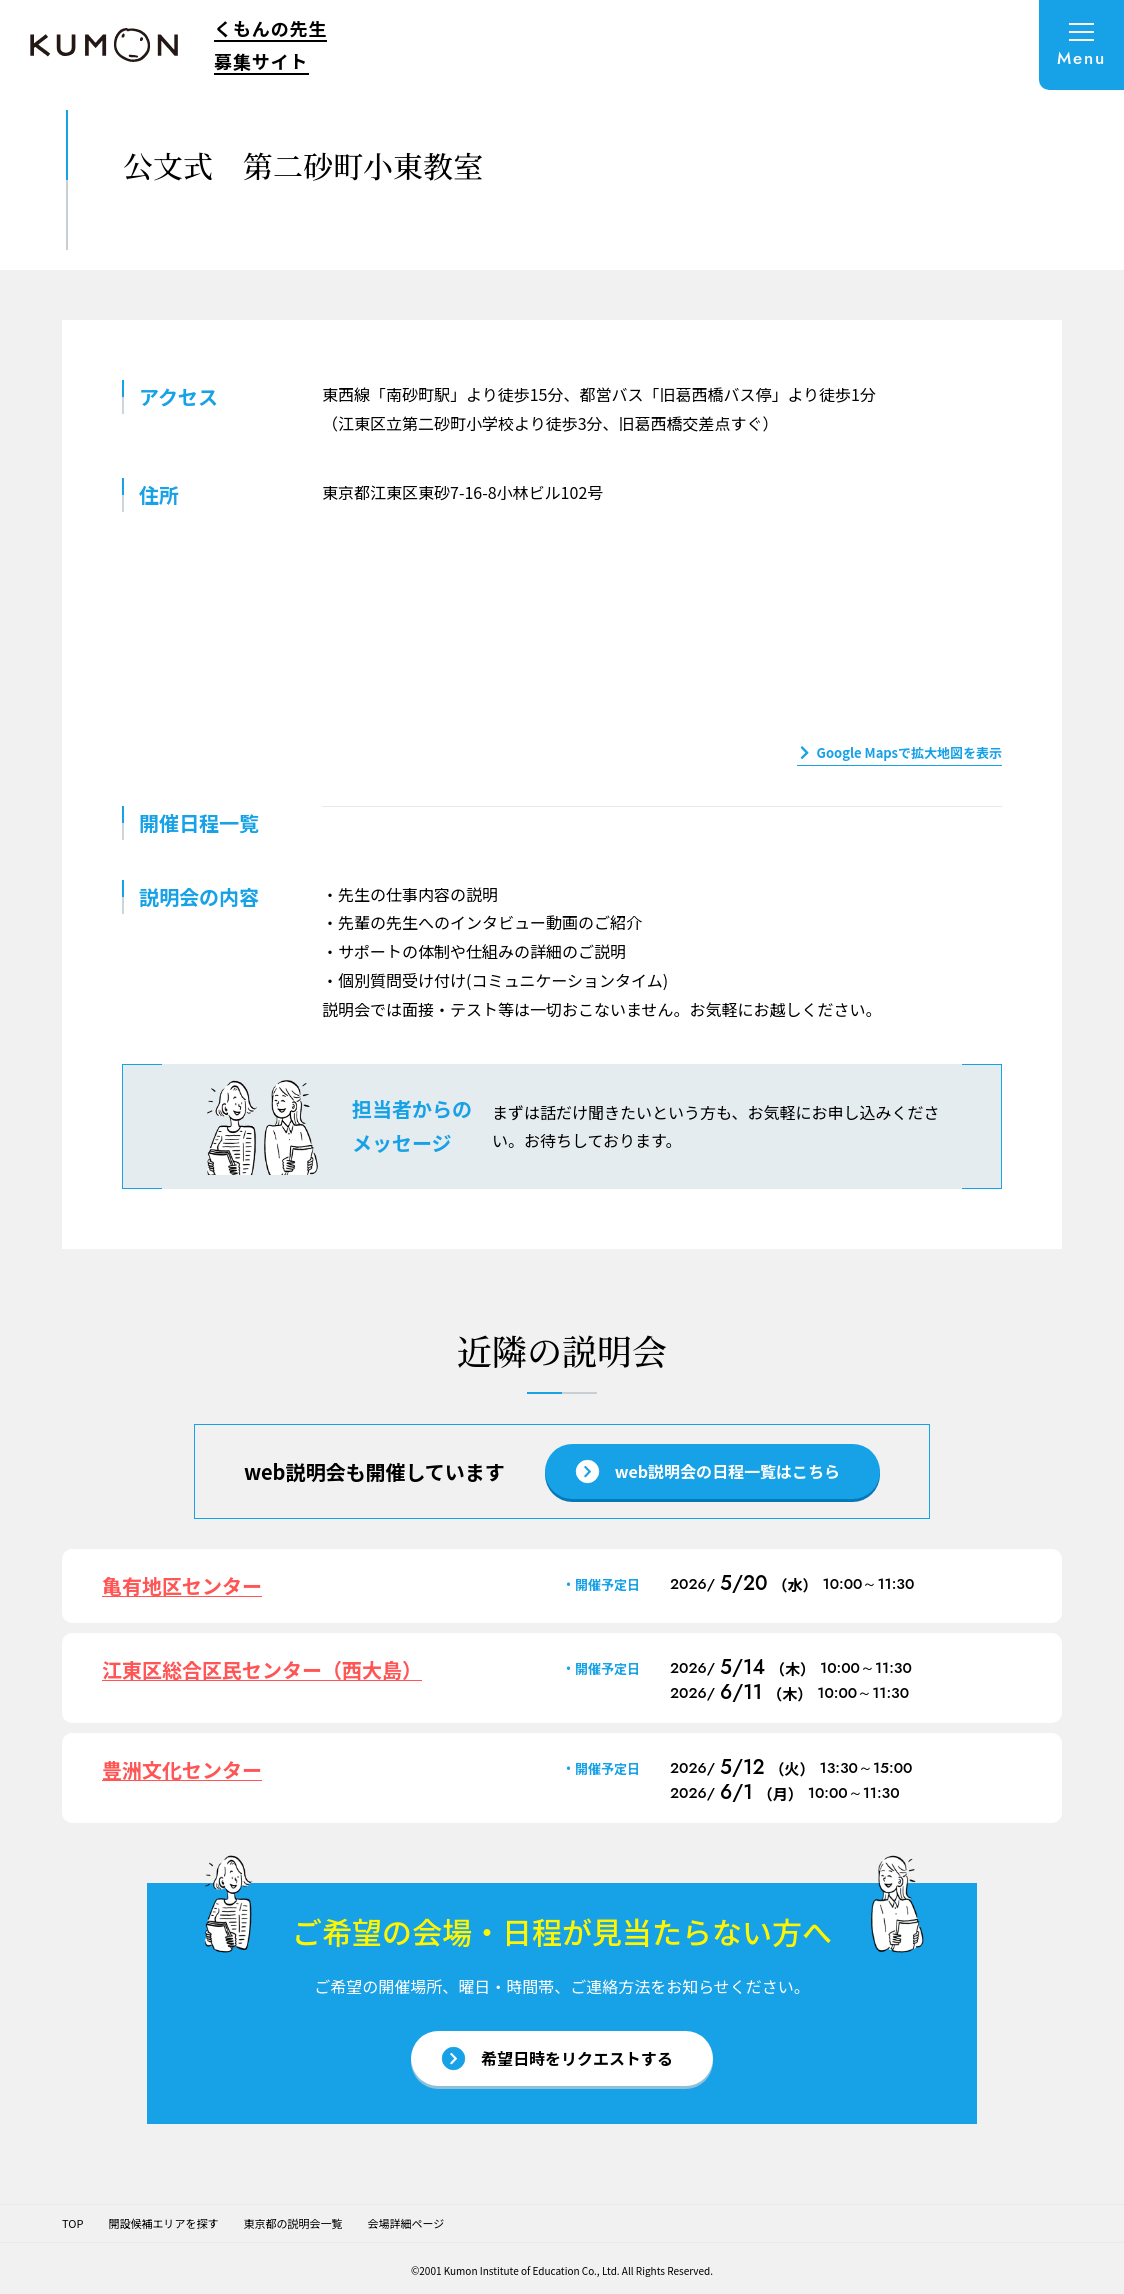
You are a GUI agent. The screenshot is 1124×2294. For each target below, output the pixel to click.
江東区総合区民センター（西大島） (262, 1669)
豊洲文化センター (182, 1769)
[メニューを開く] (1081, 45)
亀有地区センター (182, 1585)
